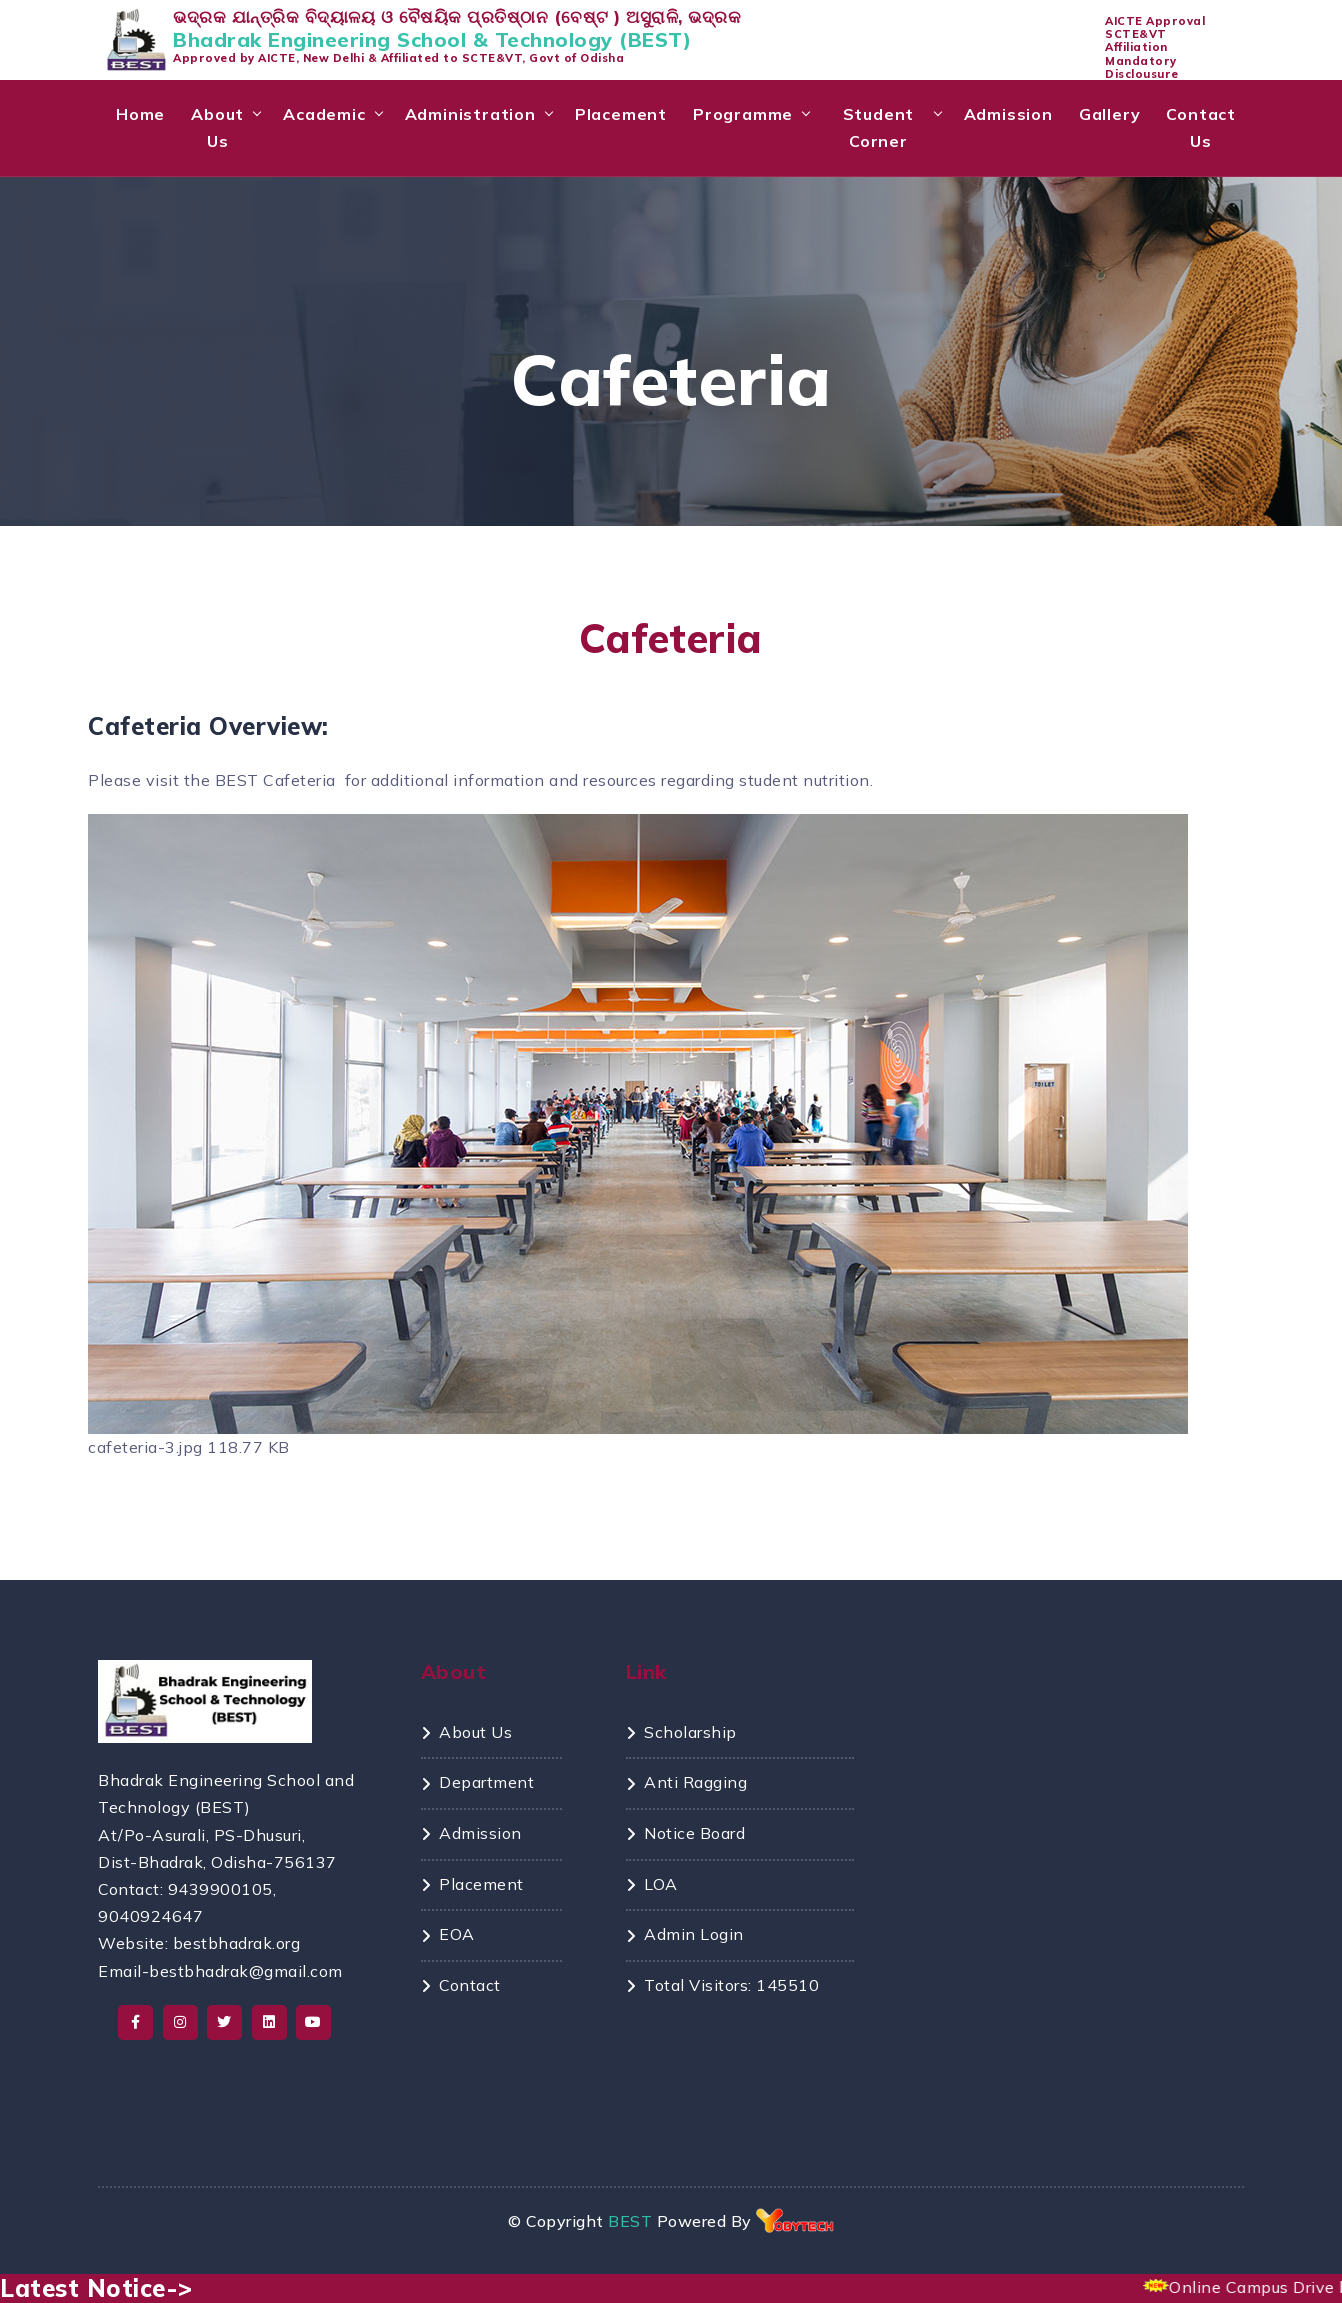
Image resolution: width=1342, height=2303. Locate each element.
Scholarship (690, 1732)
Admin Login (694, 1934)
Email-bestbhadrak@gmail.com (220, 1971)
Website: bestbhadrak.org (199, 1943)
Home (140, 114)
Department (486, 1782)
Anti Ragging (695, 1782)
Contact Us (1201, 127)
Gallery (1110, 114)
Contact (470, 1985)
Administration (470, 114)
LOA (661, 1884)
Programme (743, 114)
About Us (217, 127)
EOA (457, 1934)
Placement (621, 114)
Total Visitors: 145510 (731, 1985)
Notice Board (694, 1833)
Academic (324, 114)
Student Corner (879, 127)
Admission (1008, 114)
